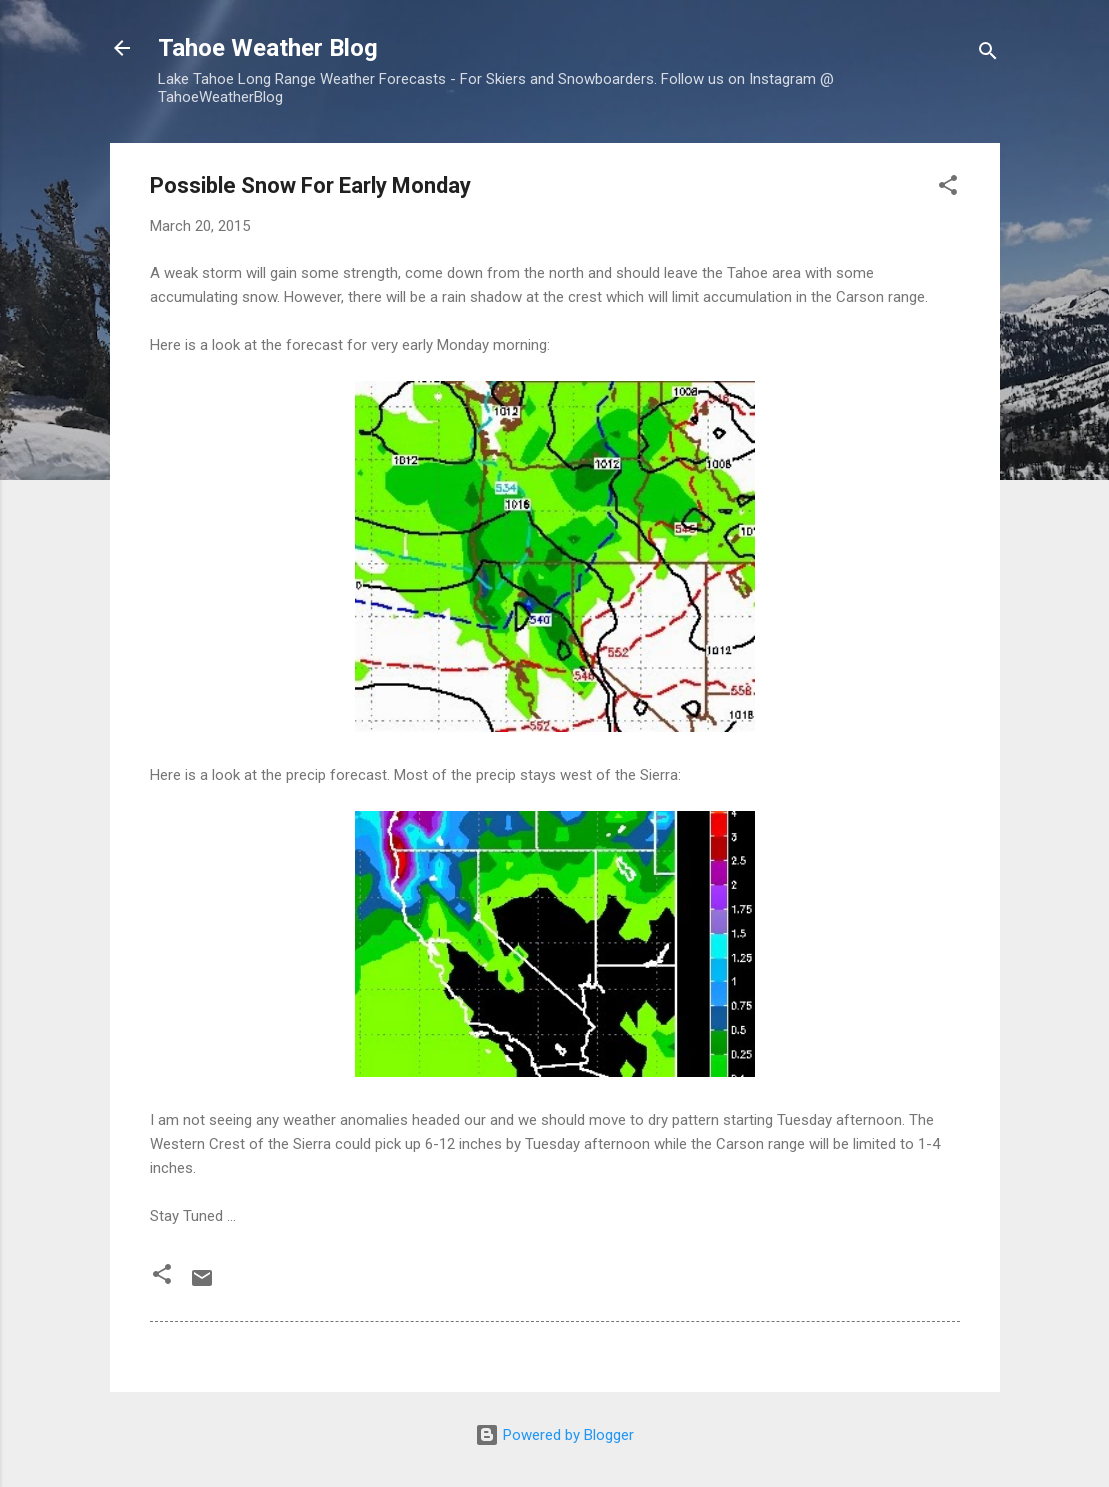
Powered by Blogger (554, 1435)
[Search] (988, 54)
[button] (948, 188)
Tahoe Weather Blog (268, 48)
